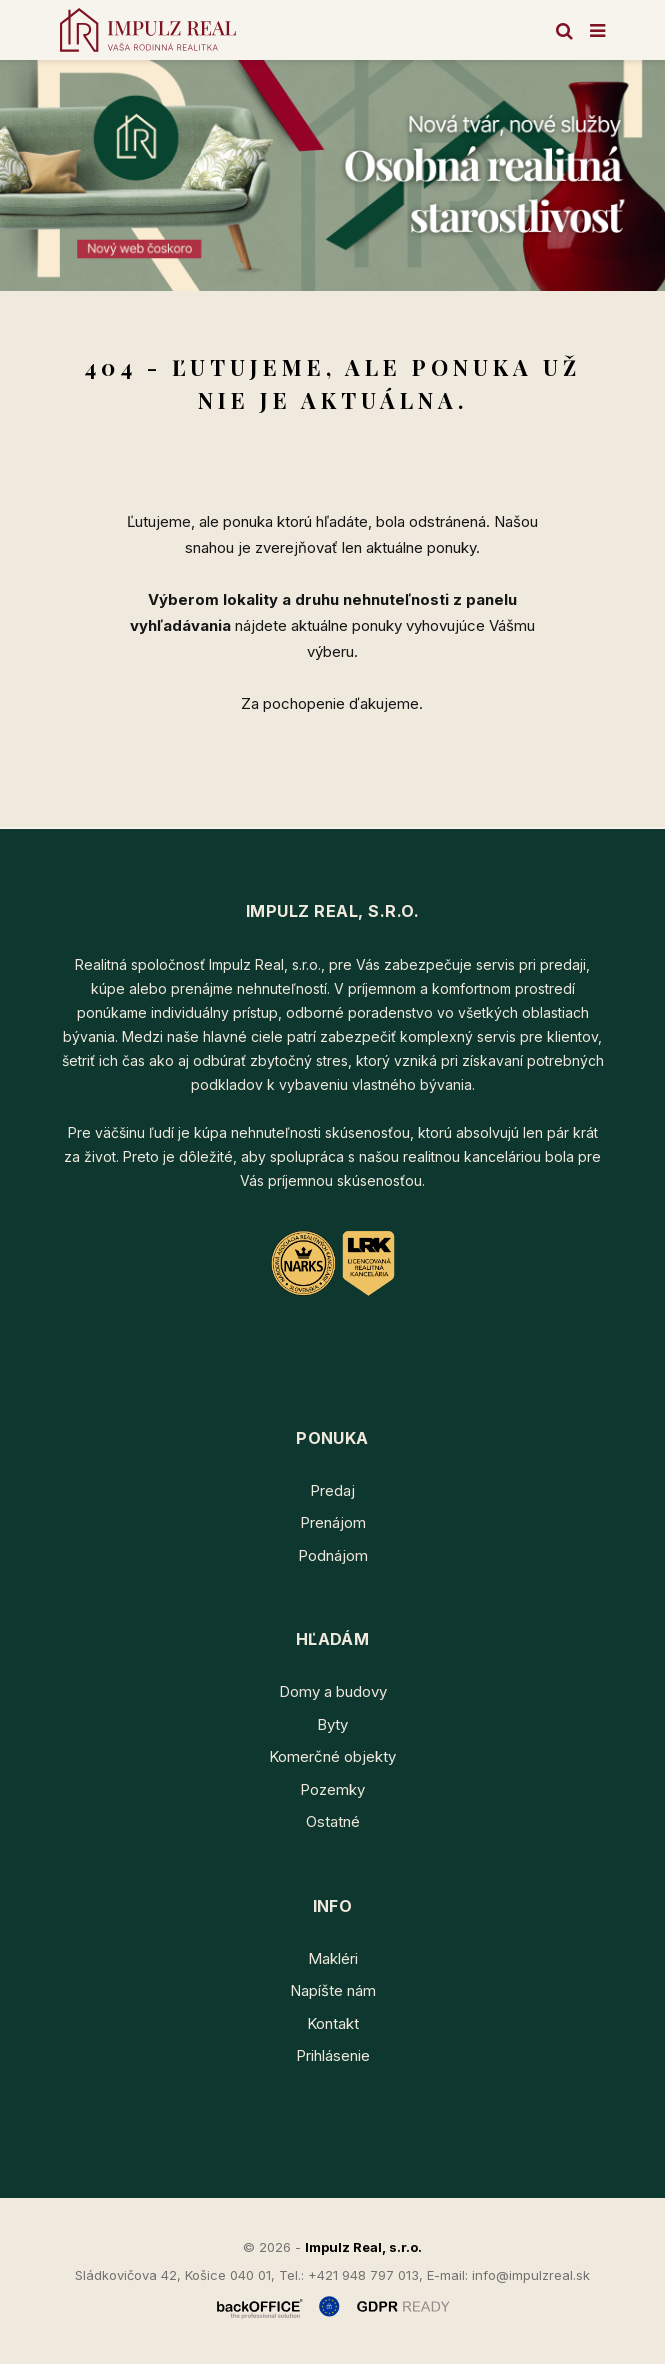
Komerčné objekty (332, 1756)
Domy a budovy (333, 1691)
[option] (332, 175)
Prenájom (333, 1522)
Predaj (332, 1490)
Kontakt (333, 2023)
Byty (332, 1724)
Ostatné (333, 1821)
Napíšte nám (333, 1990)
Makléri (333, 1958)
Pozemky (332, 1789)
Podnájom (333, 1555)
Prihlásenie (333, 2055)
